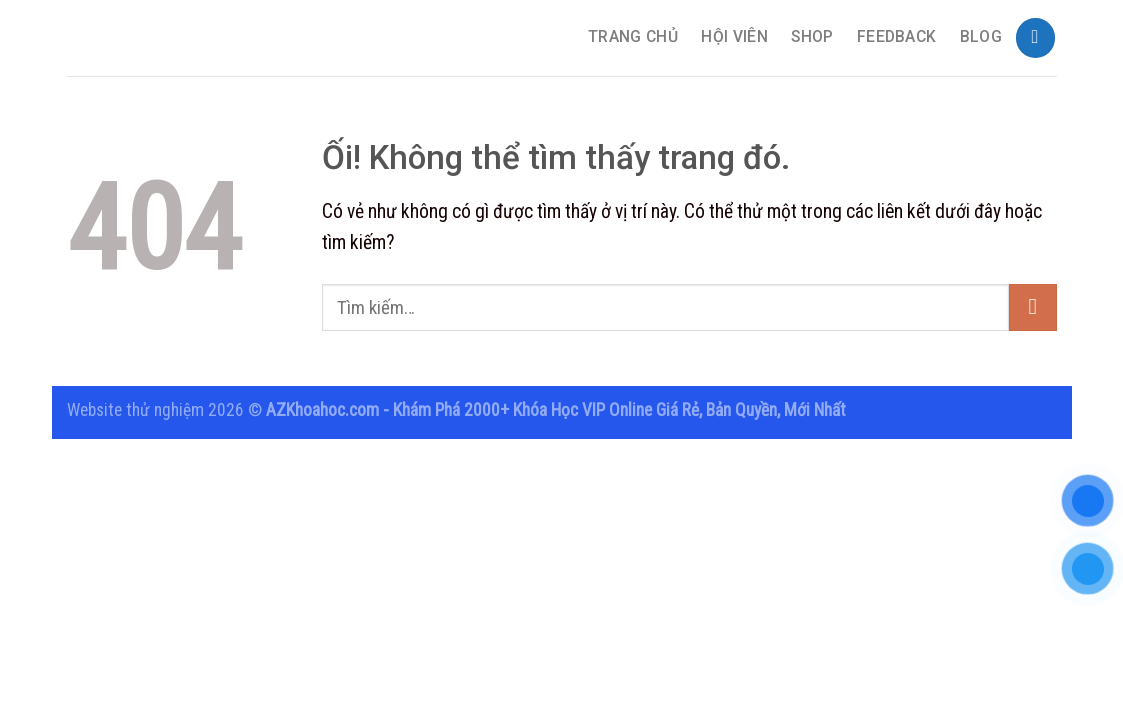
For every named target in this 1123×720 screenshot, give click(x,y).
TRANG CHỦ (633, 37)
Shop (812, 37)
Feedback (897, 37)
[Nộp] (1032, 307)
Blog (981, 37)
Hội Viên (734, 37)
